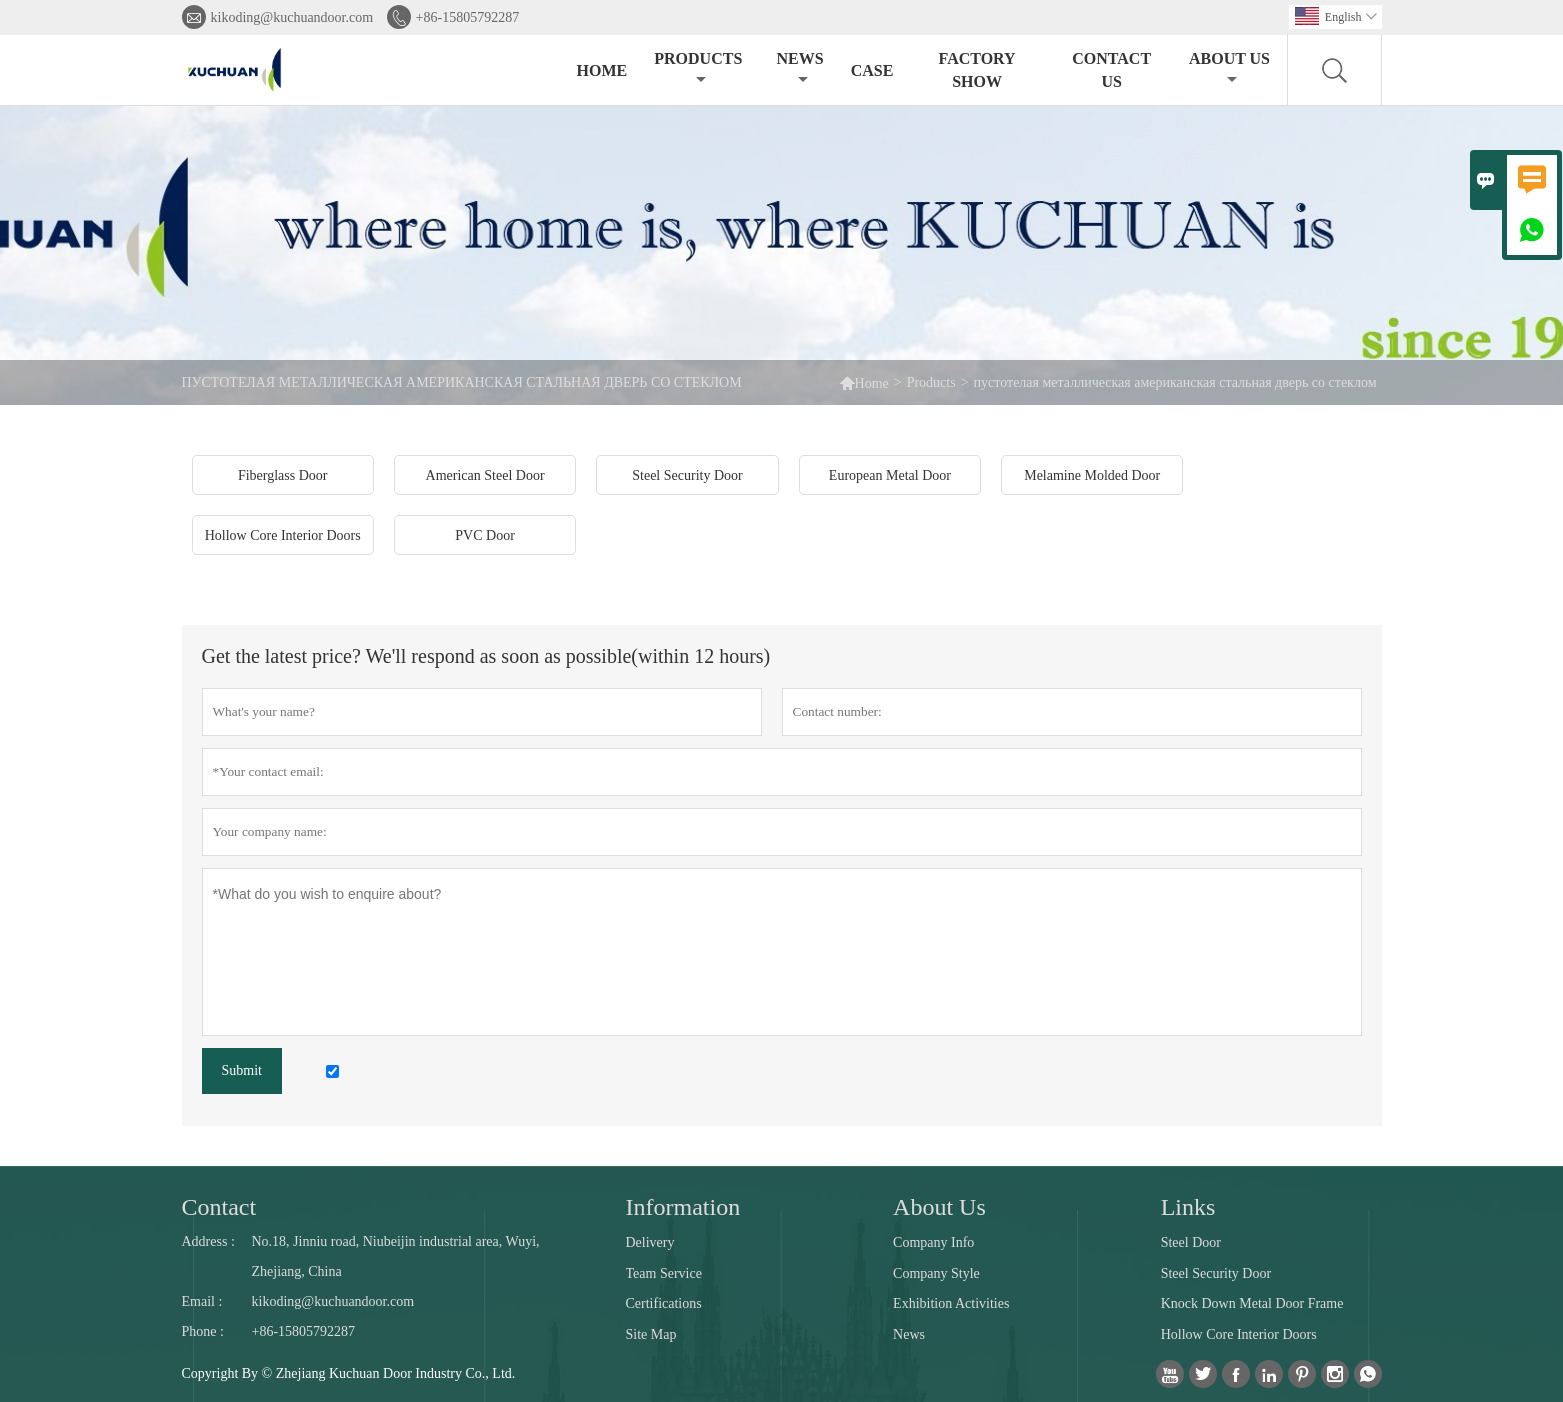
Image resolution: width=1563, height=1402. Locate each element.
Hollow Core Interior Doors (1239, 1334)
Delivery (650, 1242)
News (799, 68)
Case (872, 70)
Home (602, 70)
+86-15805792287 (468, 17)
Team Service (664, 1273)
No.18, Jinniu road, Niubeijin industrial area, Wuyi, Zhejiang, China (396, 1256)
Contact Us (1111, 70)
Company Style (936, 1273)
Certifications (664, 1303)
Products (698, 68)
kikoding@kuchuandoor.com (292, 17)
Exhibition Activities (951, 1303)
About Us (1229, 68)
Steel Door (1191, 1242)
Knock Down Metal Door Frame (1252, 1303)
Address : (208, 1241)
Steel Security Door (1216, 1273)
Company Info (933, 1242)
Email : (202, 1301)
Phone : (203, 1331)
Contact (219, 1207)
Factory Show (977, 70)
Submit (242, 1070)
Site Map (651, 1334)
